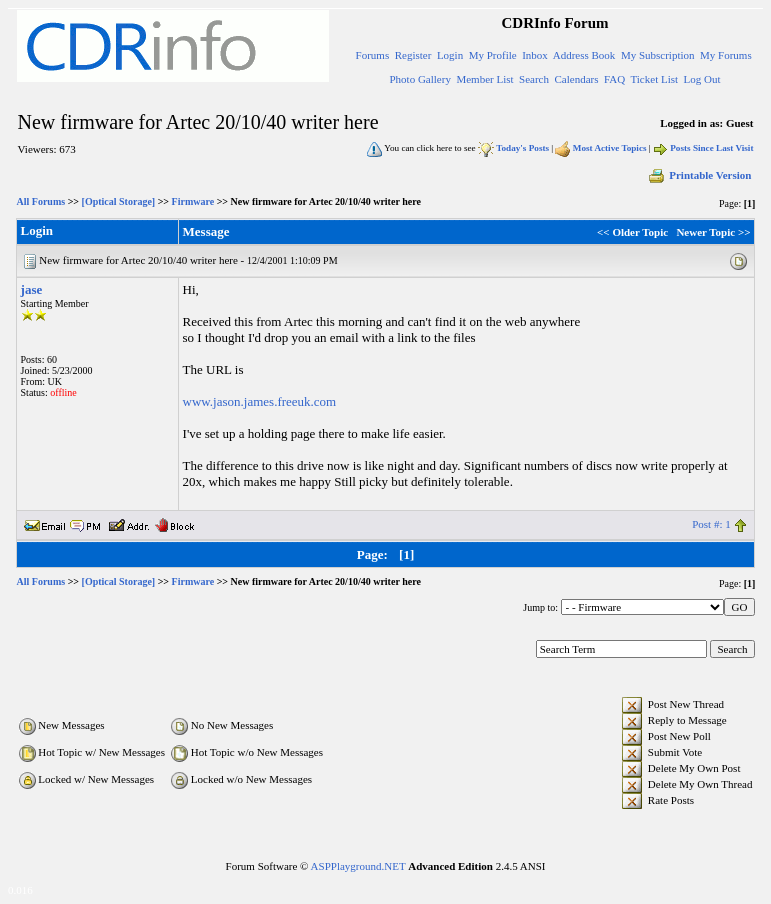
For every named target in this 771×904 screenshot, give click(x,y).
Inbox (535, 55)
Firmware (193, 201)
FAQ (614, 79)
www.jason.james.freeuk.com (260, 401)
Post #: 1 (711, 524)
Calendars (576, 79)
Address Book (584, 55)
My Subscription (658, 55)
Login (450, 55)
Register (413, 55)
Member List (484, 79)
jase (32, 289)
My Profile (493, 55)
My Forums (726, 55)
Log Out (702, 79)
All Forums (41, 201)
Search (534, 79)
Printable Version (699, 175)
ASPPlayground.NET (358, 866)
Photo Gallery (419, 79)
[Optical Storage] (119, 201)
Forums (373, 55)
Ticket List (654, 79)
